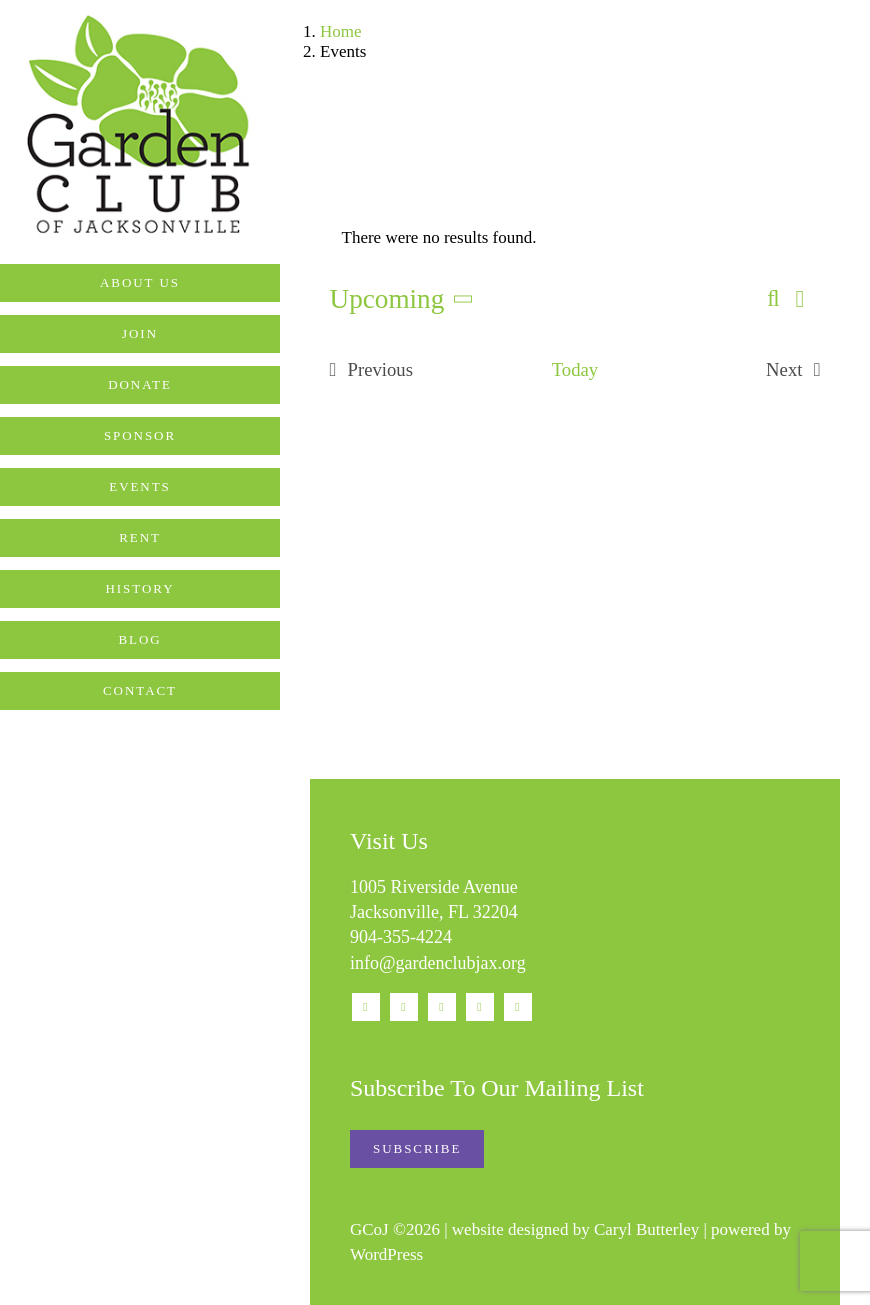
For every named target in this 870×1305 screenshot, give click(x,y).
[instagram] (404, 1007)
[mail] (480, 1007)
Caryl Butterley (646, 1229)
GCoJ (369, 1229)
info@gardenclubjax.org (438, 963)
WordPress (386, 1254)
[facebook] (366, 1007)
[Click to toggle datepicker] (406, 299)
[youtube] (442, 1007)
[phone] (518, 1007)
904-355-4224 (401, 937)
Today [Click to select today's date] (575, 369)
